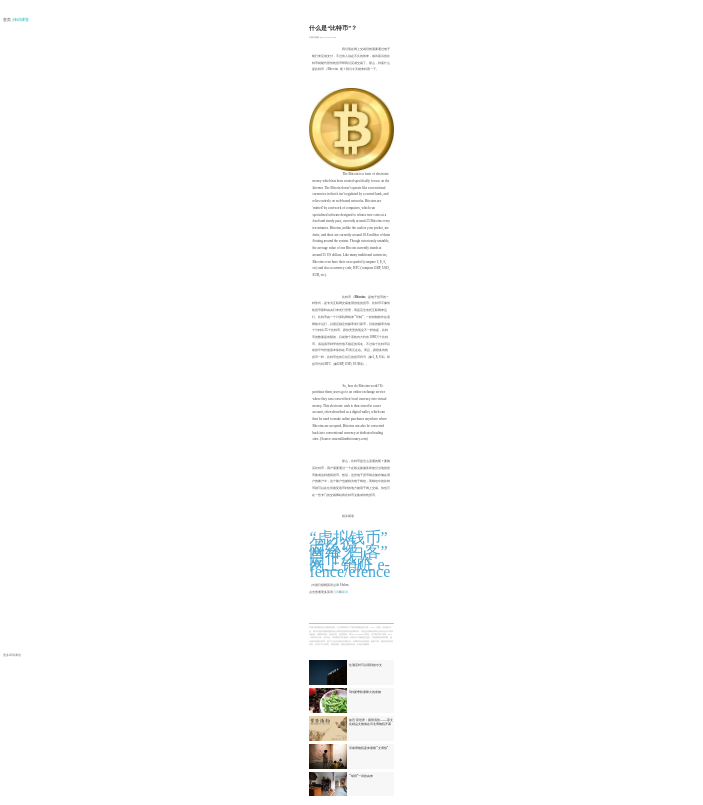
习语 (336, 592)
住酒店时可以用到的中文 (365, 665)
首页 (7, 20)
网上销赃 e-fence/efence (349, 568)
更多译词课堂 (12, 655)
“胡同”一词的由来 (361, 776)
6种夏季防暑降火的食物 (365, 692)
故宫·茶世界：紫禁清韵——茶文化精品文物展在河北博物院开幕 (371, 722)
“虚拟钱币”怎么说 (348, 541)
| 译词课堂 (21, 20)
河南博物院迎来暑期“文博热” (368, 748)
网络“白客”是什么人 (348, 555)
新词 (345, 592)
